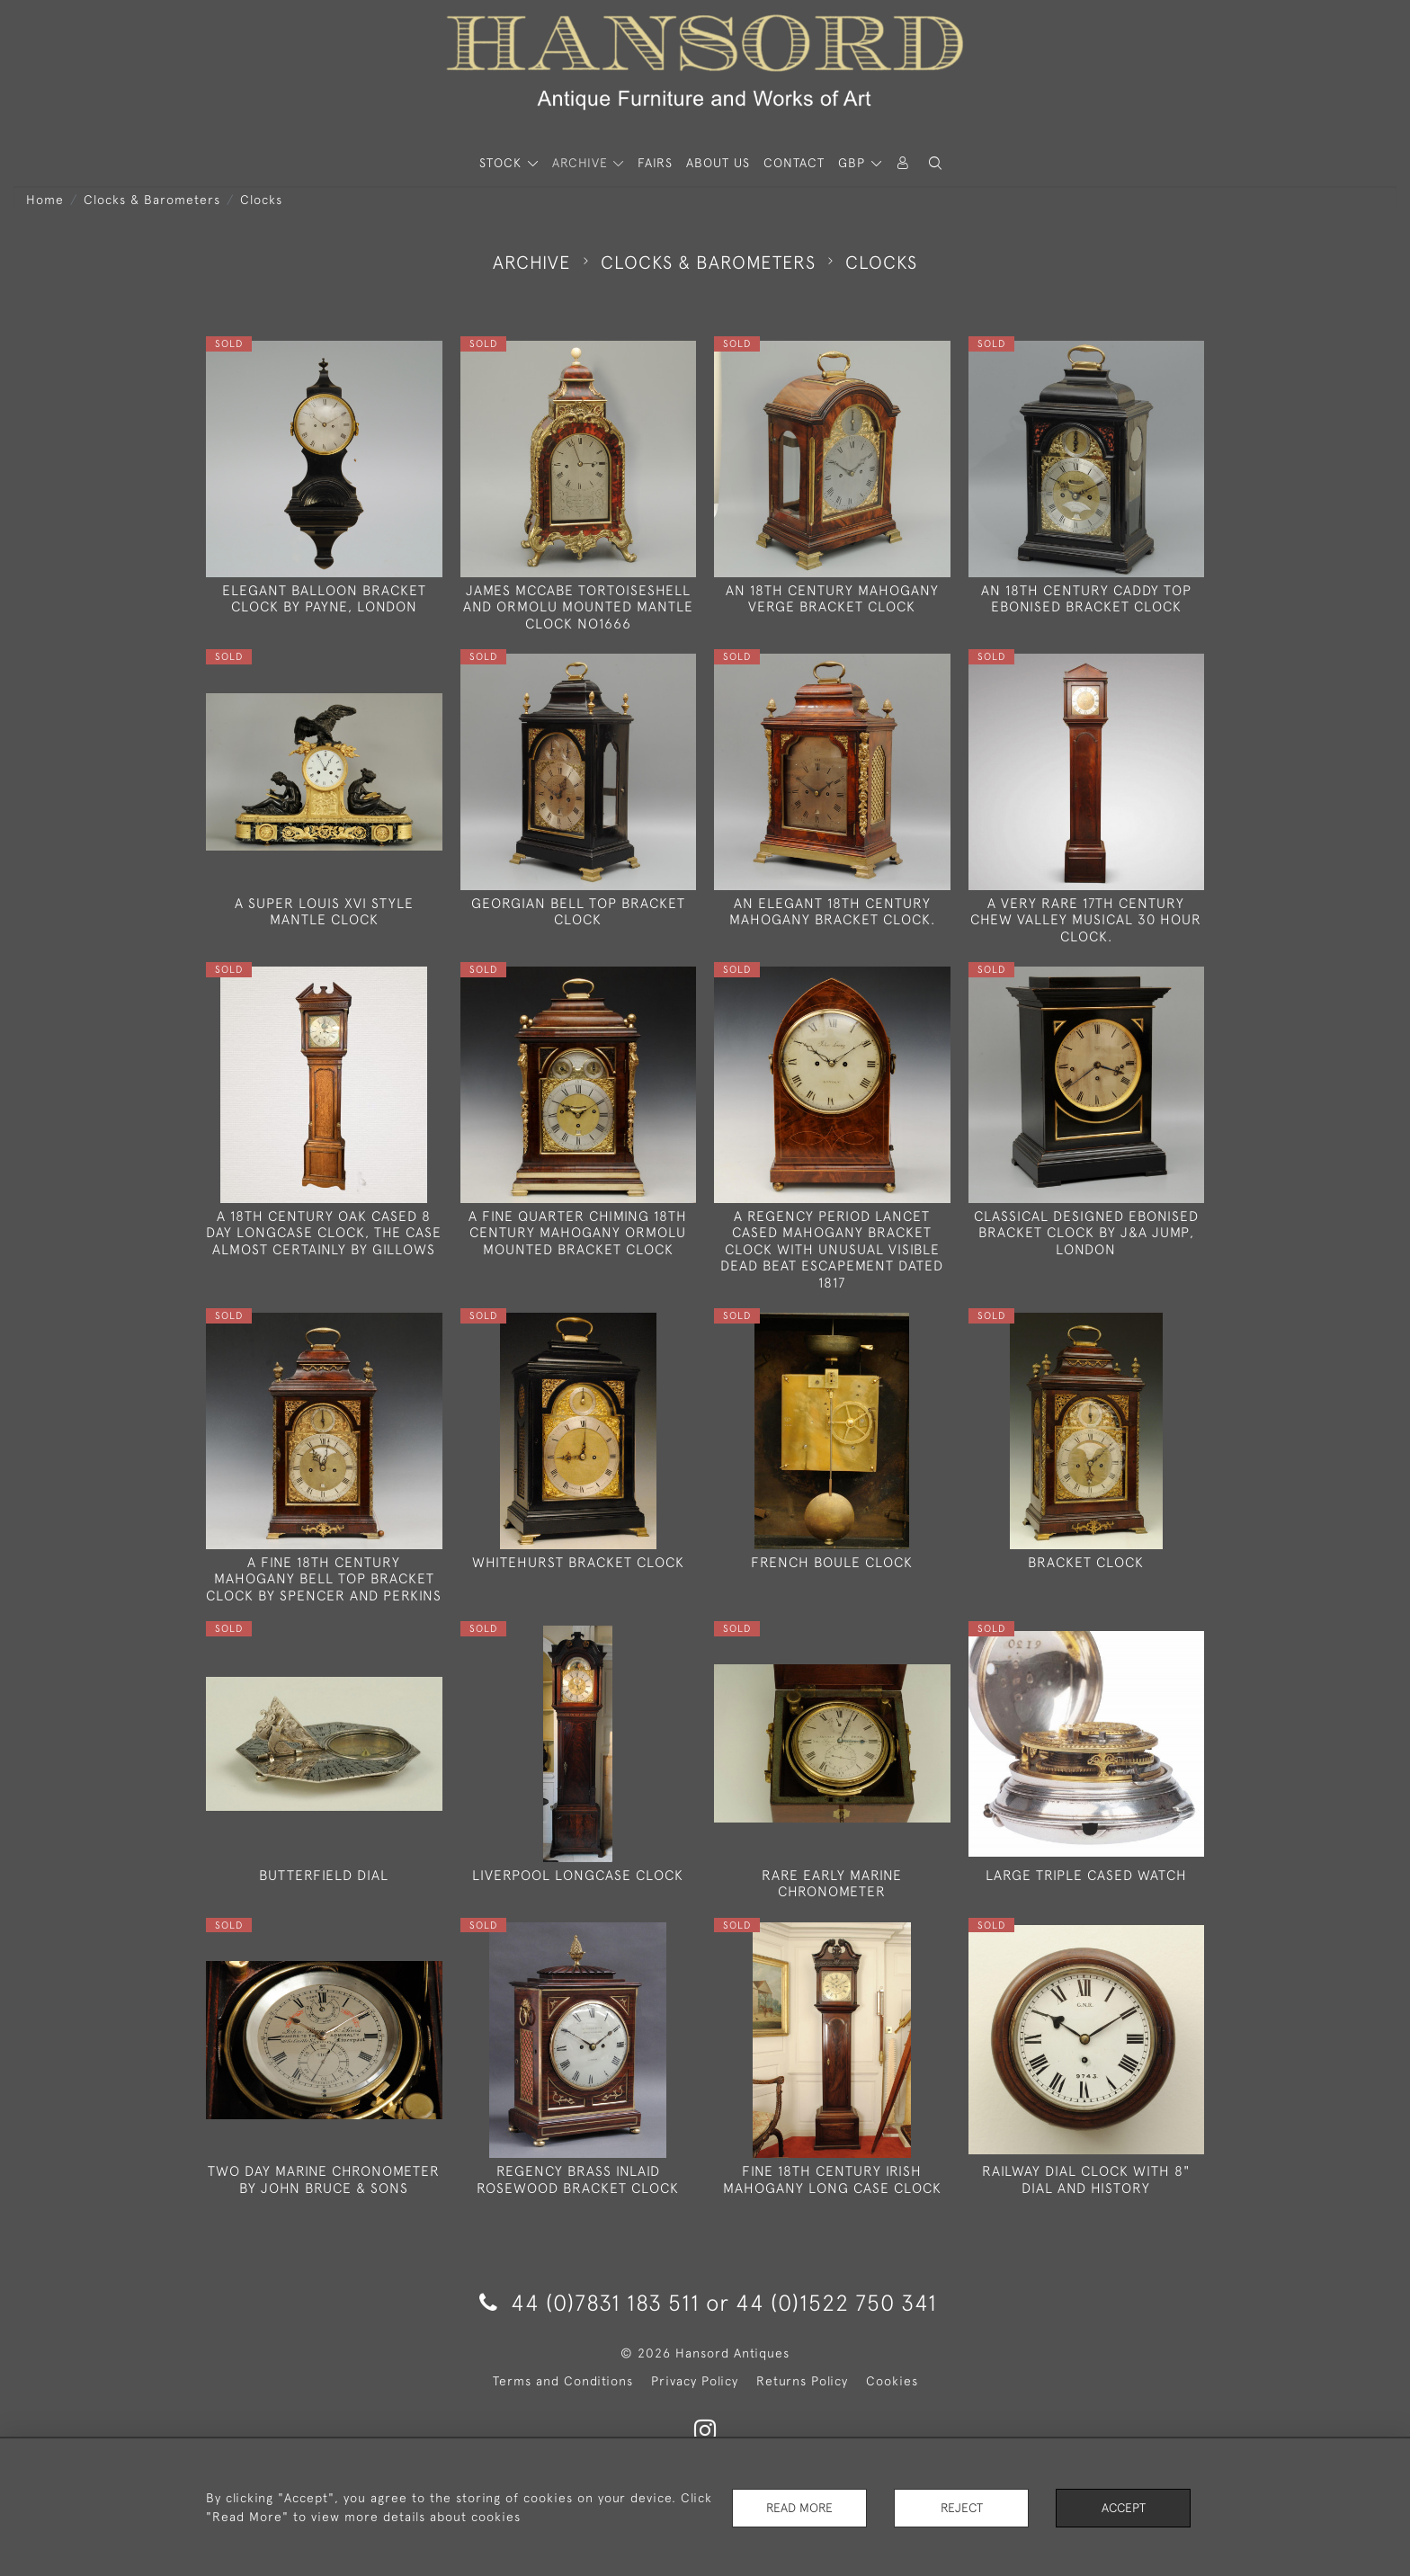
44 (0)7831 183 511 (589, 2302)
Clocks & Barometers (152, 199)
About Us (718, 163)
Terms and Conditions (563, 2381)
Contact (794, 163)
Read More (799, 2507)
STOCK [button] (502, 163)
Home (45, 199)
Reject (961, 2507)
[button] (935, 163)
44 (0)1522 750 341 (836, 2302)
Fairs (655, 163)
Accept (1124, 2507)
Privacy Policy (694, 2381)
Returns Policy (802, 2381)
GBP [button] (854, 163)
